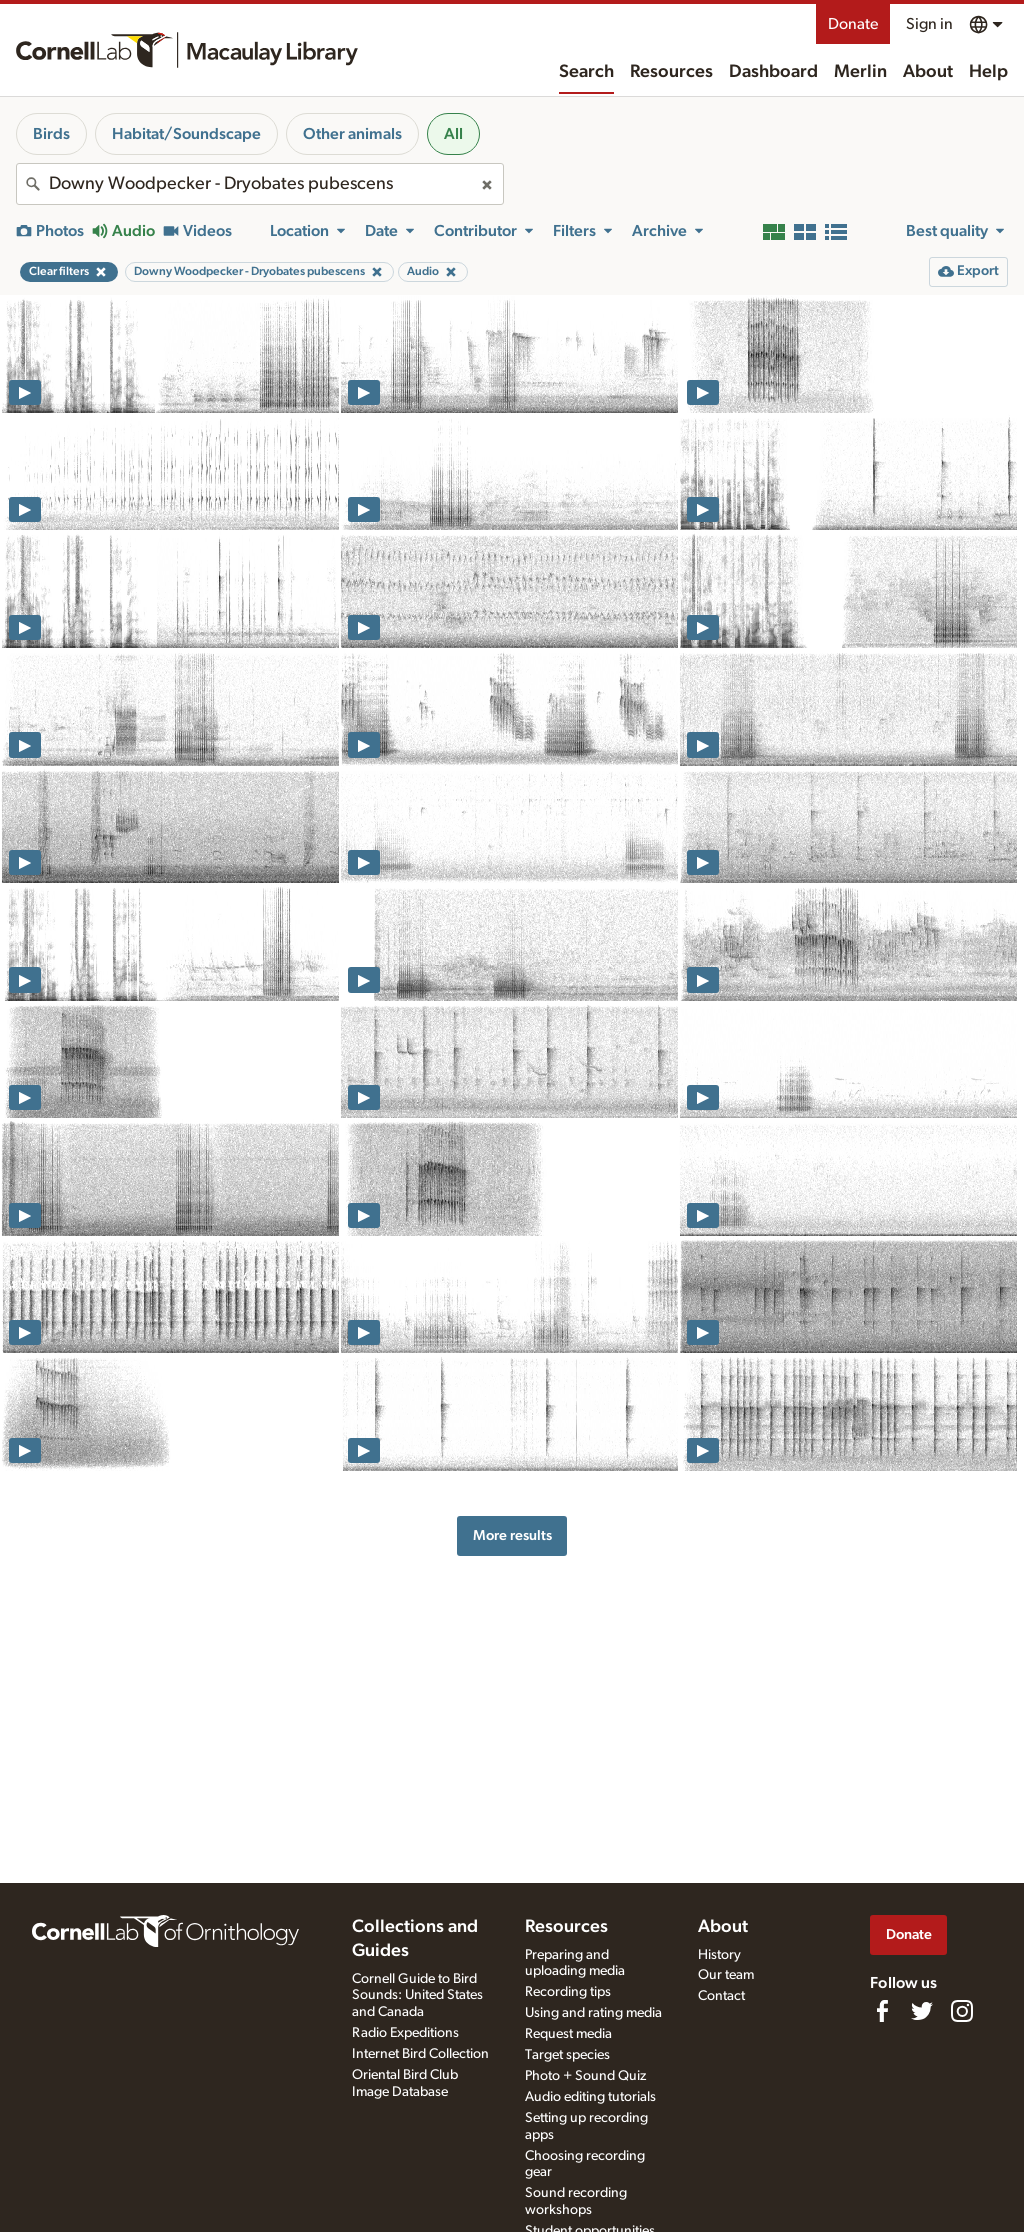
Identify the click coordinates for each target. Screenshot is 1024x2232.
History (719, 1955)
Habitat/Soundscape (186, 134)
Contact (721, 1996)
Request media (568, 2034)
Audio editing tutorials (590, 2097)
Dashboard (773, 72)
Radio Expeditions (405, 2033)
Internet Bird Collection (420, 2054)
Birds (51, 134)
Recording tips (568, 1992)
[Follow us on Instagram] (962, 2011)
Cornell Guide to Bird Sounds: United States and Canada (417, 1996)
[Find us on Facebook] (882, 2011)
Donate (853, 24)
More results (512, 1535)
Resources (671, 72)
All (453, 134)
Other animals (352, 134)
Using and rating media (593, 2013)
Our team (726, 1975)
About (928, 72)
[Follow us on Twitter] (922, 2011)
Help (988, 72)
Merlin (860, 72)
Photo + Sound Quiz (585, 2076)
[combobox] (260, 184)
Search (586, 72)
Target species (567, 2055)
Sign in (929, 24)
